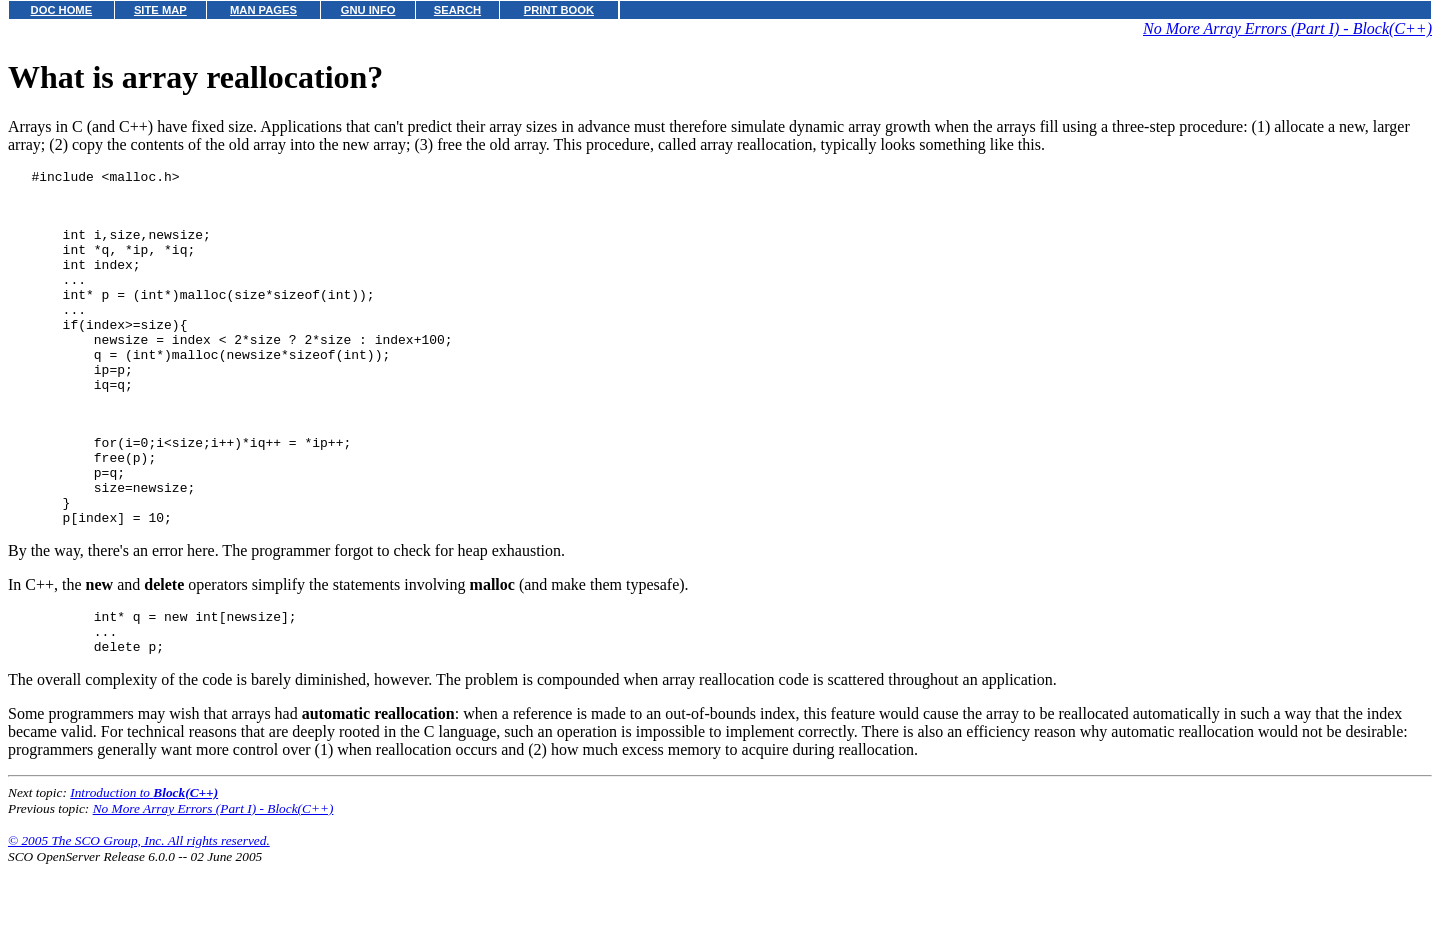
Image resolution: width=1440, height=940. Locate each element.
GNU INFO (368, 10)
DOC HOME (62, 10)
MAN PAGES (263, 10)
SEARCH (457, 10)
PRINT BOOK (559, 10)
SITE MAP (160, 10)
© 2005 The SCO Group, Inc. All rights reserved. (139, 915)
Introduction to (144, 867)
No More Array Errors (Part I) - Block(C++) (1287, 28)
